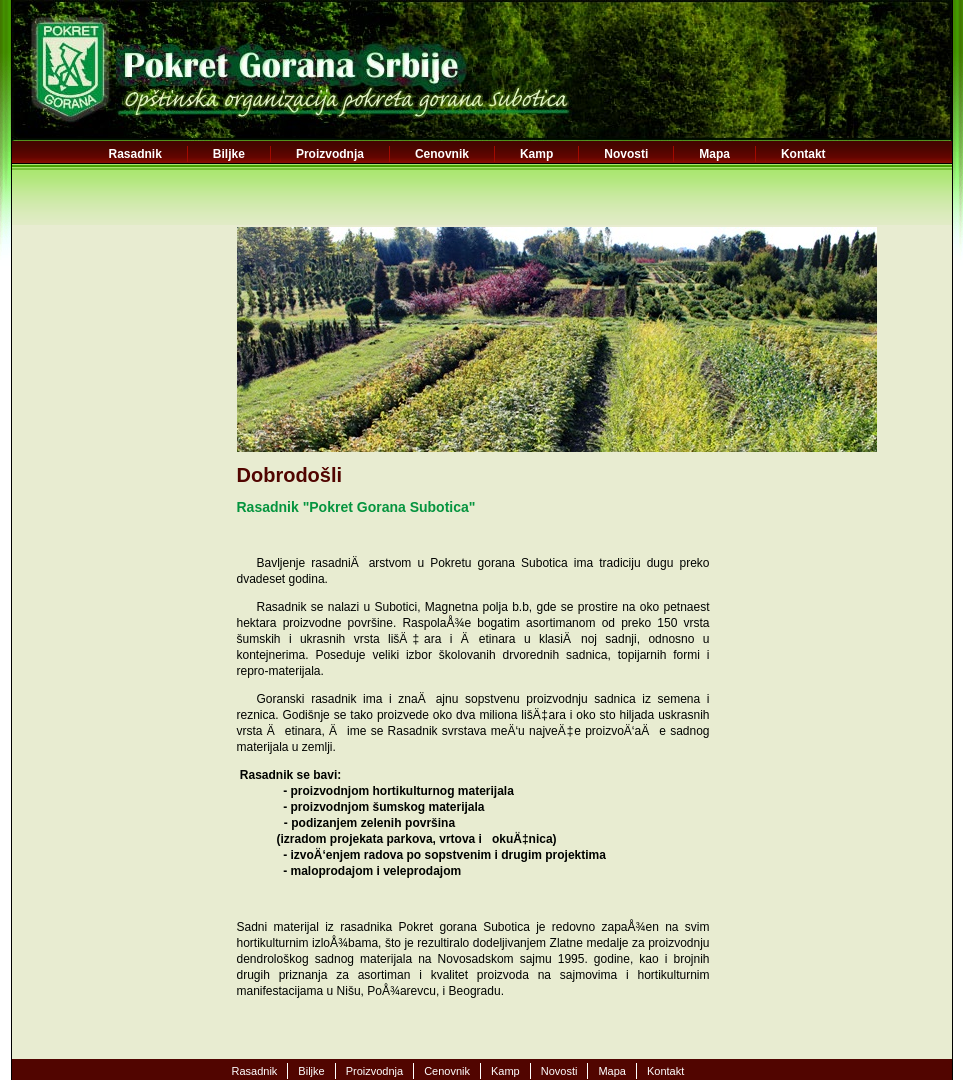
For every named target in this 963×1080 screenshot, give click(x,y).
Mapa (714, 154)
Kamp (536, 154)
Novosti (626, 154)
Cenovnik (442, 154)
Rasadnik (135, 154)
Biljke (229, 154)
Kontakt (803, 154)
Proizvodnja (330, 154)
